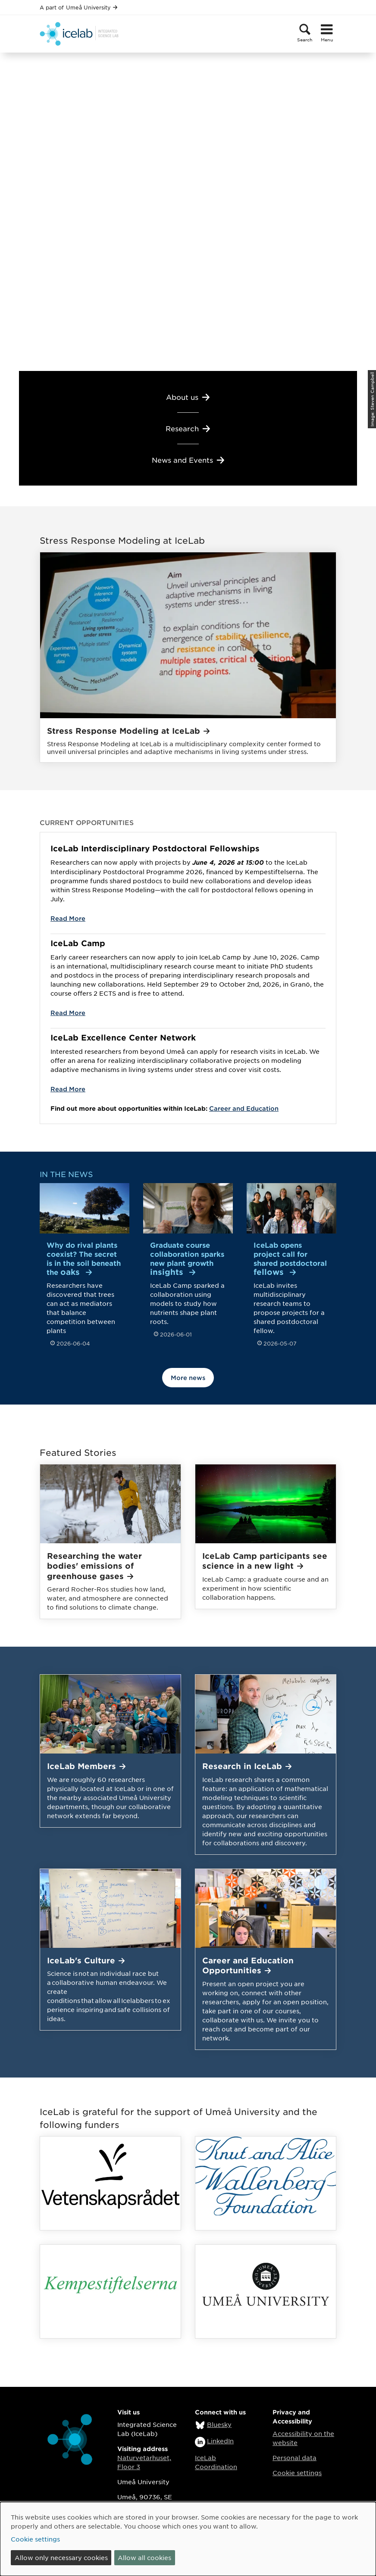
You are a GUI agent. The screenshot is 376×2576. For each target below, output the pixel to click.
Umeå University (91, 7)
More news (188, 1377)
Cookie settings (297, 2472)
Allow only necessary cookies (61, 2557)
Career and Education (244, 1108)
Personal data (294, 2457)
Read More (67, 918)
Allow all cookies (144, 2557)
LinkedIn (220, 2441)
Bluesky (219, 2424)
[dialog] (188, 2539)
